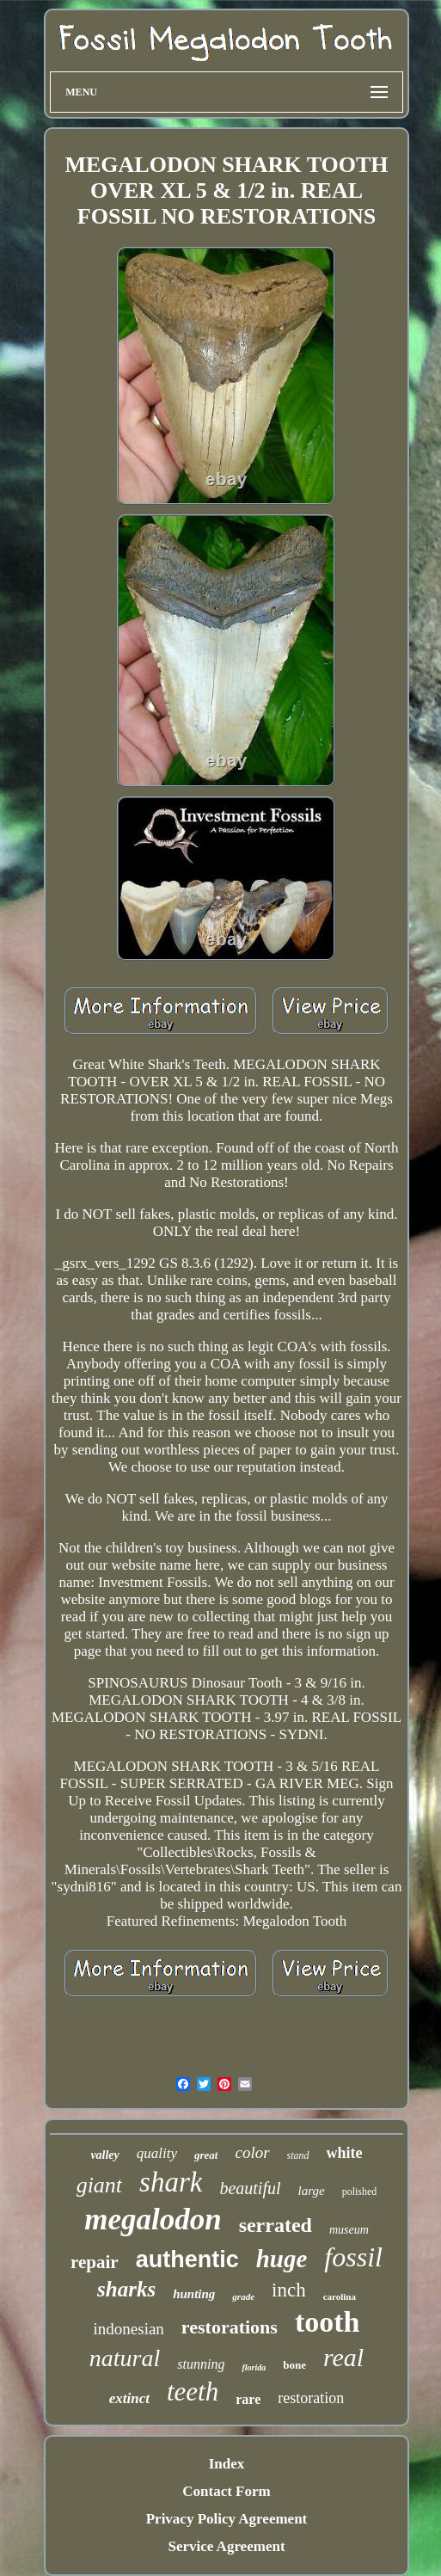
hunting (194, 2294)
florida (254, 2367)
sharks (126, 2289)
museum (349, 2229)
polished (359, 2192)
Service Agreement (226, 2546)
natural (124, 2358)
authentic (187, 2259)
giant (99, 2185)
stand (298, 2155)
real (343, 2357)
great (205, 2155)
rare (248, 2399)
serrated (275, 2225)
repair (94, 2262)
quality (157, 2153)
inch (289, 2290)
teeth (192, 2391)
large (311, 2191)
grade (243, 2296)
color (252, 2152)
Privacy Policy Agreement (227, 2519)
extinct (129, 2398)
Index (227, 2464)
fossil (353, 2256)
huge (282, 2258)
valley (104, 2155)
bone (294, 2364)
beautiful (249, 2188)
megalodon (152, 2219)
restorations (229, 2327)
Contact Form (226, 2491)
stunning (200, 2364)
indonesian (129, 2329)
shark (170, 2182)
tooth (327, 2322)
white (345, 2152)
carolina (339, 2296)
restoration (311, 2398)
